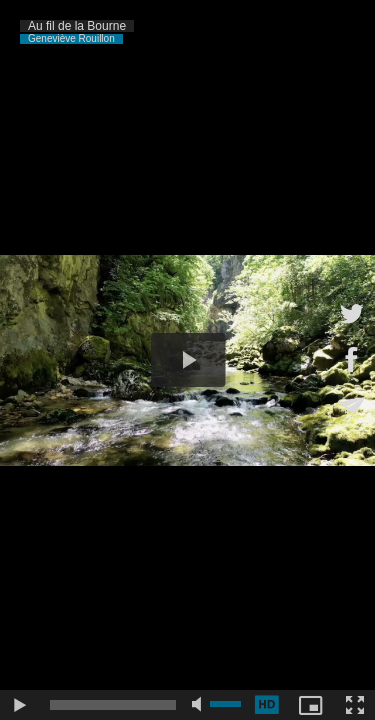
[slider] (113, 705)
